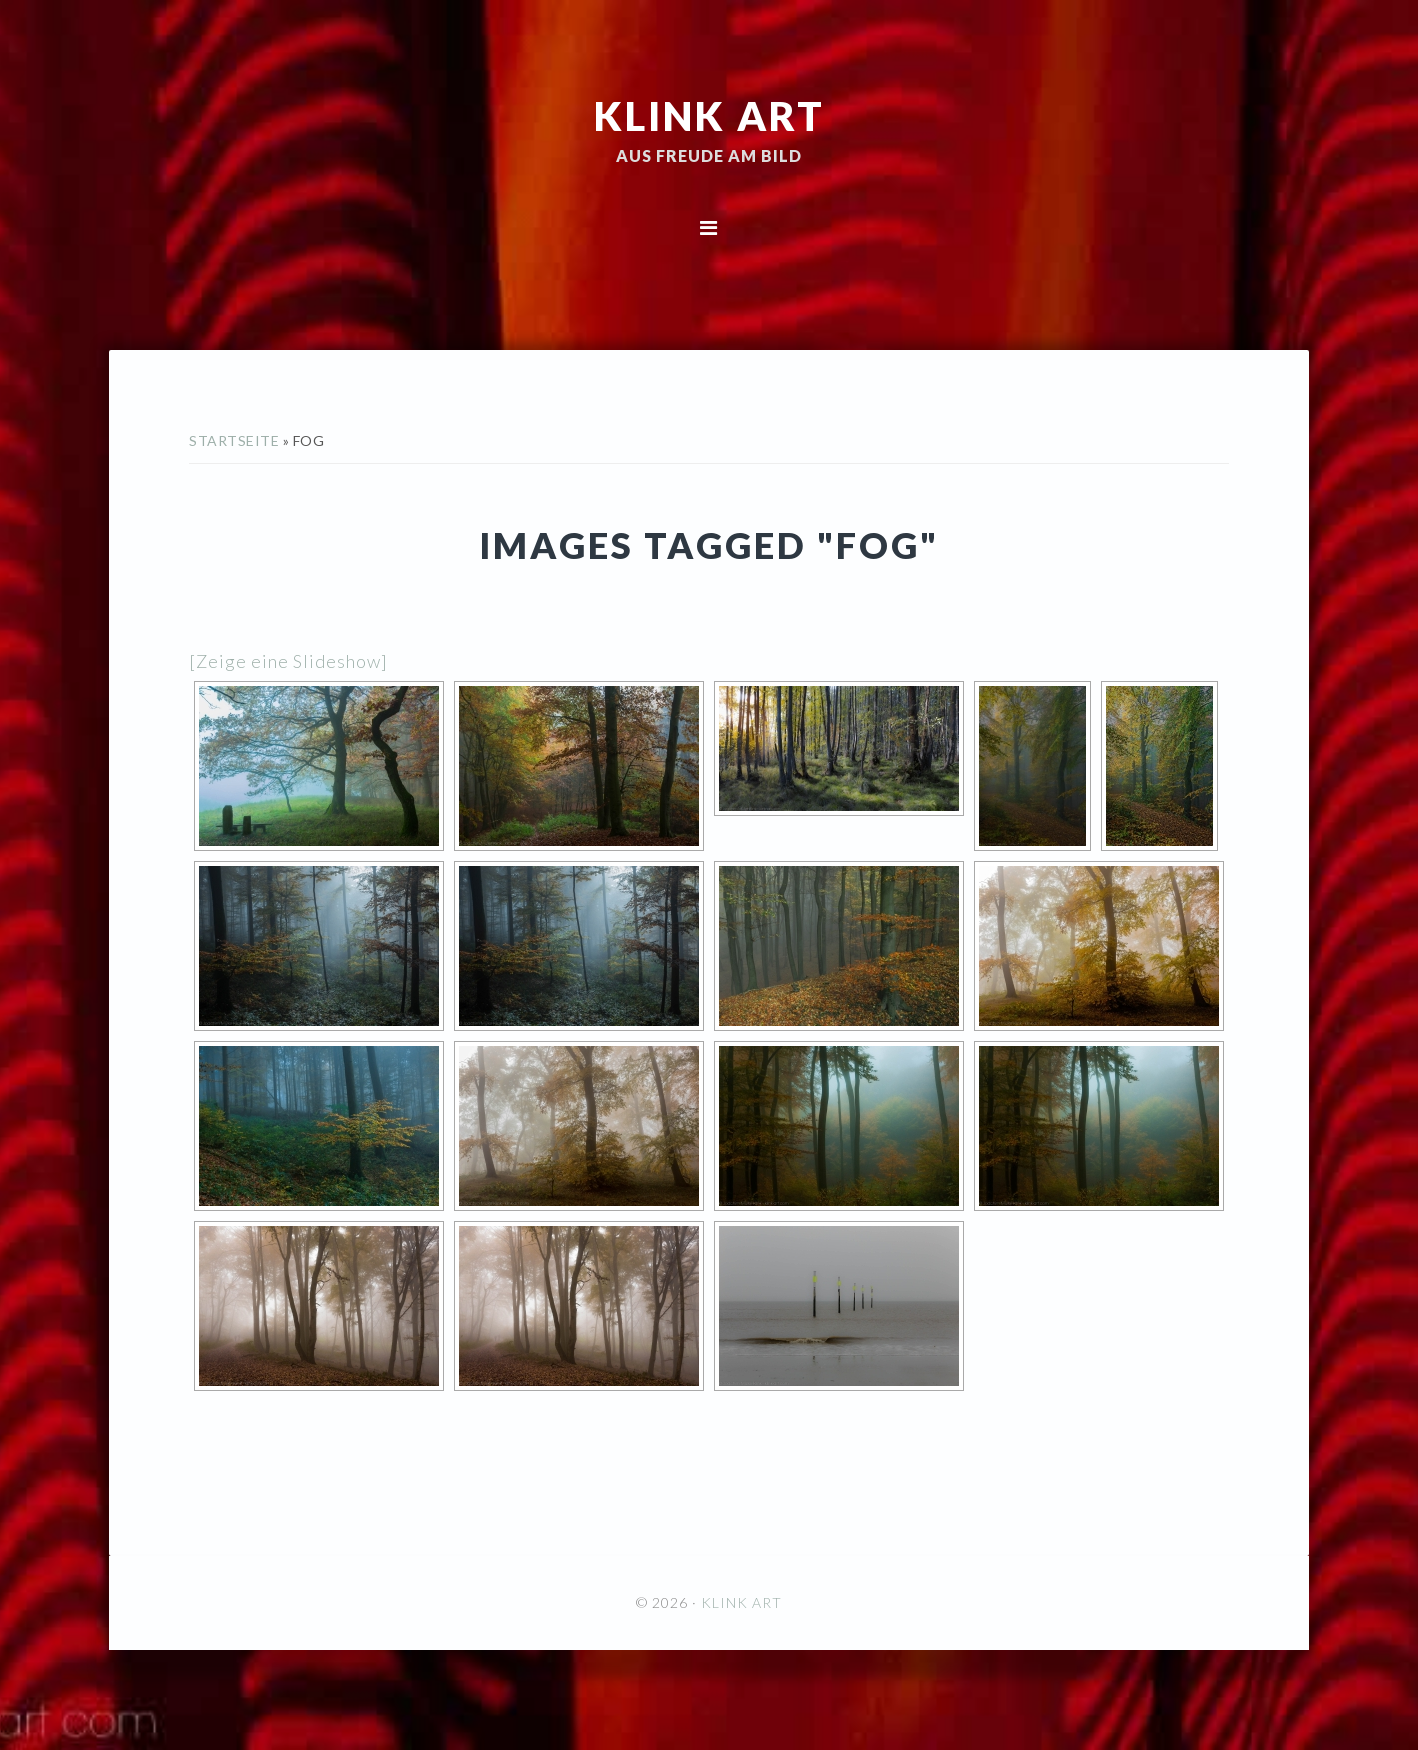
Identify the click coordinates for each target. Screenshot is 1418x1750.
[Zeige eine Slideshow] (288, 661)
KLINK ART (709, 115)
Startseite (234, 440)
